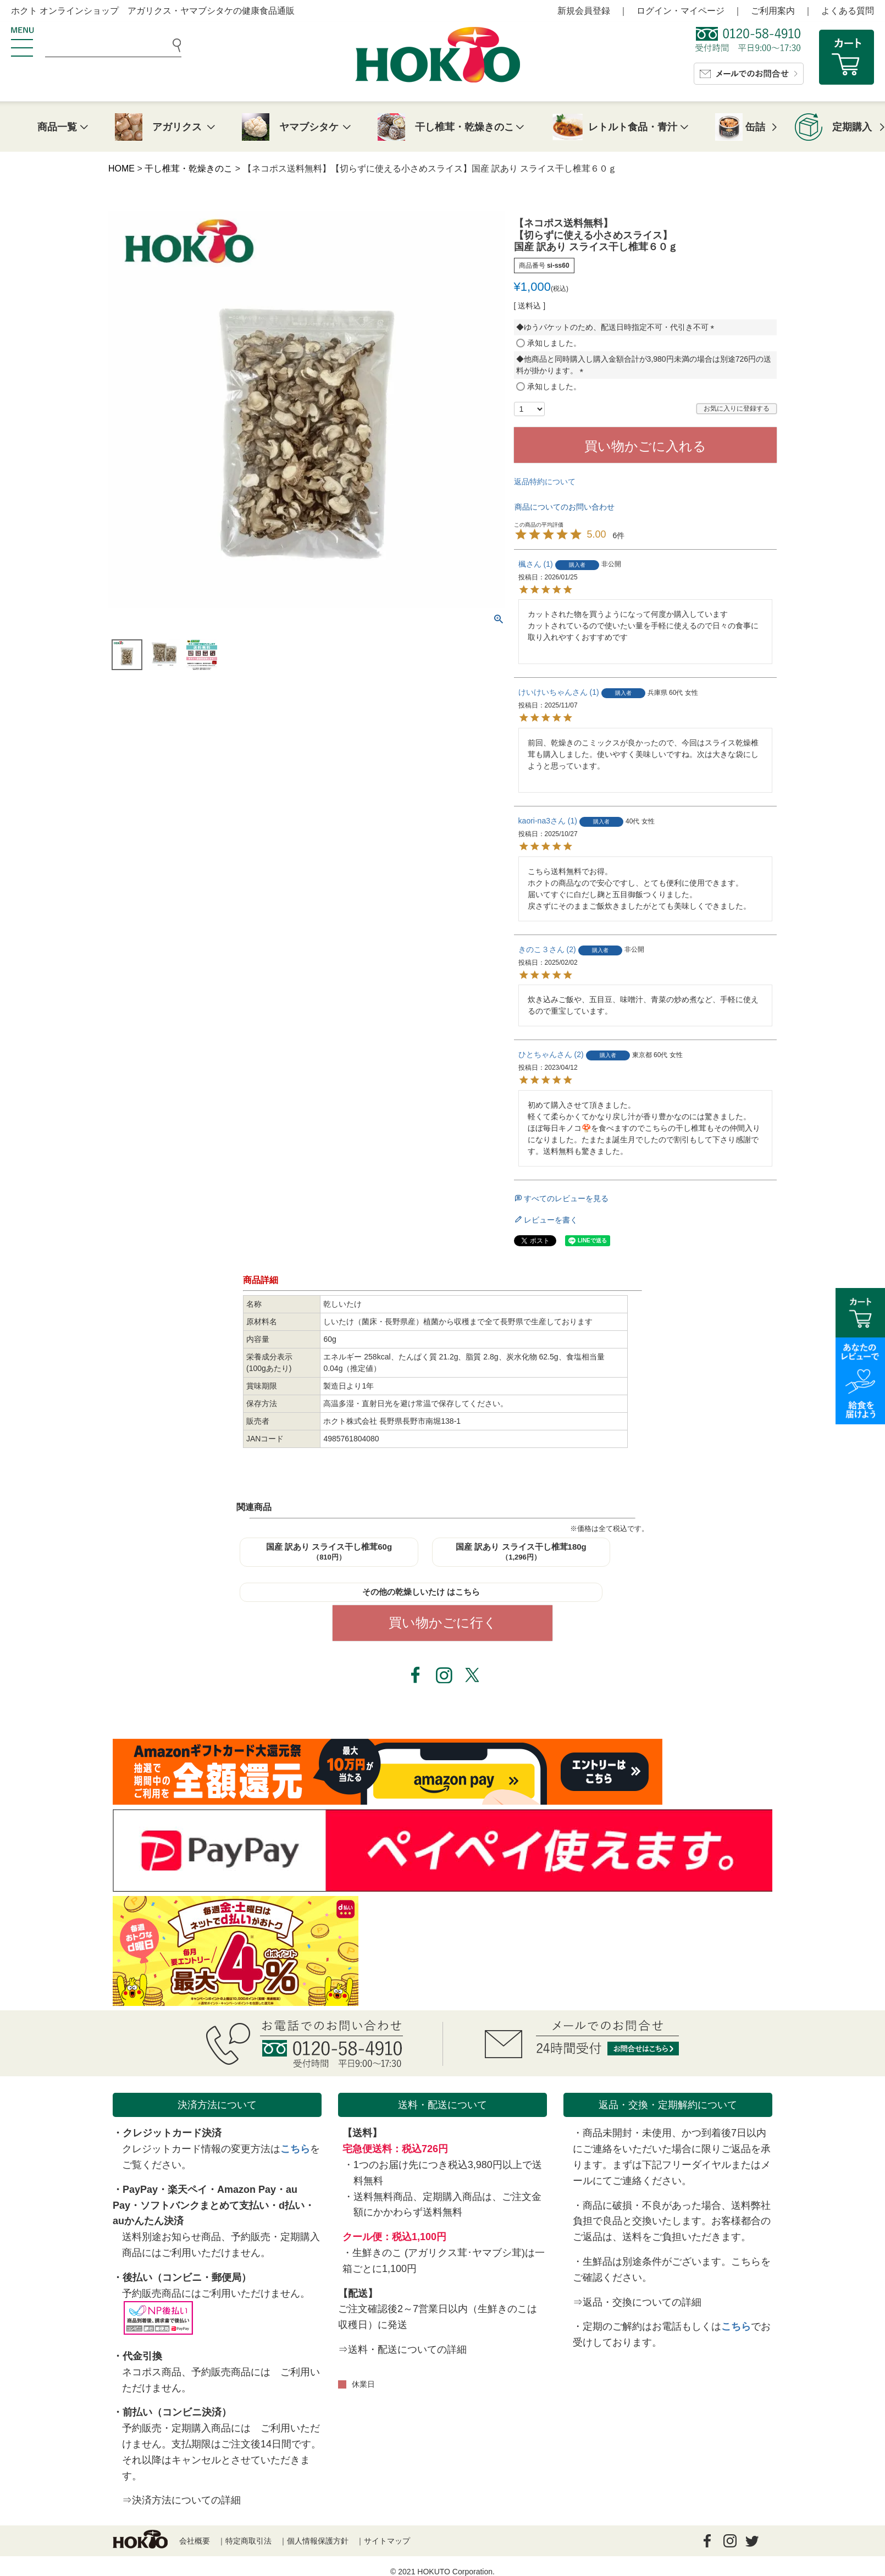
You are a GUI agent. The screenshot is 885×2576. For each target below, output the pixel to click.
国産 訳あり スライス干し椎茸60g (329, 1551)
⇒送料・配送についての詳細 (402, 2349)
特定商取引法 (248, 2540)
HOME (121, 168)
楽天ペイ (187, 2189)
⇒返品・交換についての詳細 (637, 2302)
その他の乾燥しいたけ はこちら (421, 1591)
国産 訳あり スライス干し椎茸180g (521, 1551)
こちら (295, 2148)
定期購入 (852, 126)
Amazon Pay (246, 2189)
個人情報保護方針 (318, 2540)
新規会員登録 (583, 10)
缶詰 (755, 126)
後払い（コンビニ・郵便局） (187, 2277)
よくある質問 (847, 10)
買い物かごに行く (443, 1622)
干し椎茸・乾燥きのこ (189, 168)
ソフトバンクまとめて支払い (204, 2205)
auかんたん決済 (148, 2220)
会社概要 (194, 2540)
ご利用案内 (773, 10)
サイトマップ (387, 2540)
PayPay (140, 2189)
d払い (292, 2205)
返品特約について (545, 481)
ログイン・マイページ (680, 10)
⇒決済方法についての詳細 (181, 2500)
